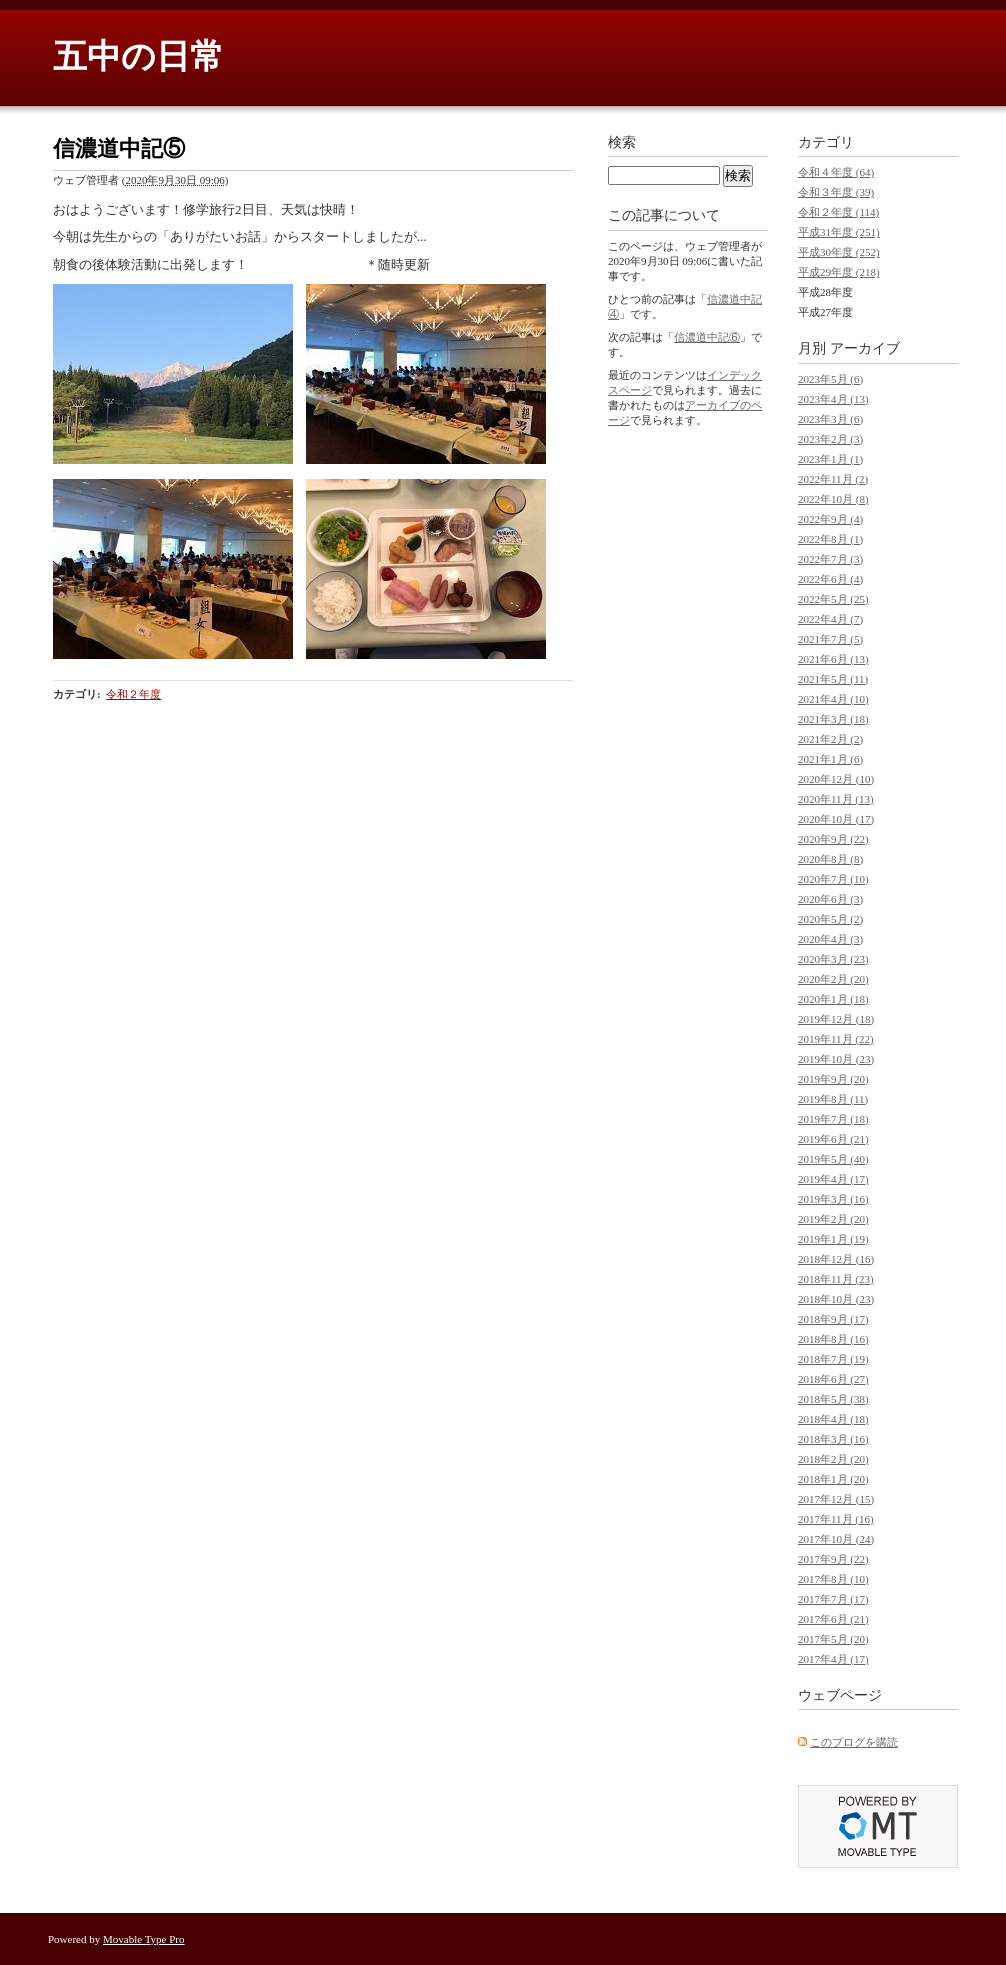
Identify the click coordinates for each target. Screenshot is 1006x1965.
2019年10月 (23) (836, 1059)
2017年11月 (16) (836, 1519)
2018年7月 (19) (833, 1359)
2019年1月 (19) (833, 1239)
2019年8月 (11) (833, 1099)
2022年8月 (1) (830, 539)
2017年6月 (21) (833, 1619)
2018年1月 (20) (833, 1479)
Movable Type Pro (144, 1939)
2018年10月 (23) (836, 1299)
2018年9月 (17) (833, 1319)
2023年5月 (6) (830, 379)
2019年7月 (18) (833, 1119)
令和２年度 (133, 694)
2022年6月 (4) (830, 579)
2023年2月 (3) (830, 439)
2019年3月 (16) (833, 1199)
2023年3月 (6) (830, 419)
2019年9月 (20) (833, 1079)
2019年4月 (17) (833, 1179)
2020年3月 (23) (833, 959)
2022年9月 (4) (830, 519)
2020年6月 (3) (830, 899)
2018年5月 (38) (833, 1399)
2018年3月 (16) (833, 1439)
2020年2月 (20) (833, 979)
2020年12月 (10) (836, 779)
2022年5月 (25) (833, 599)
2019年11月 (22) (836, 1039)
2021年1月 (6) (830, 759)
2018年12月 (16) (836, 1259)
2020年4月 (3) (830, 939)
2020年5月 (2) (830, 919)
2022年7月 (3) (830, 559)
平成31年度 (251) (839, 232)
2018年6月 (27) (833, 1379)
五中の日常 (138, 56)
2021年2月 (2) (830, 739)
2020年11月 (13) (836, 799)
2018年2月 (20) (833, 1459)
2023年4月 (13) (833, 399)
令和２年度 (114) (838, 212)
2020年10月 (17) (836, 819)
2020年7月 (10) (833, 879)
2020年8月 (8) (830, 859)
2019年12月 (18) (836, 1019)
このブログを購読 (854, 1742)
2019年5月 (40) (833, 1159)
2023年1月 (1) (830, 459)
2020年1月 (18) (833, 999)
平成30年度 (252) (839, 252)
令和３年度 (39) (836, 192)
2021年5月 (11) (833, 679)
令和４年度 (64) (836, 172)
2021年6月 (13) (833, 659)
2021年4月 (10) (833, 699)
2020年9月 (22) (833, 839)
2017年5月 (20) (833, 1639)
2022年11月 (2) (833, 479)
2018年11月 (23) (836, 1279)
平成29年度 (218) (839, 272)
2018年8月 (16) (833, 1339)
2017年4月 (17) (833, 1659)
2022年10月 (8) (833, 499)
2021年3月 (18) (833, 719)
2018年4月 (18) (833, 1419)
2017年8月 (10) (833, 1579)
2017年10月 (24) (836, 1539)
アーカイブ (865, 348)
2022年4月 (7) (830, 619)
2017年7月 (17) (833, 1599)
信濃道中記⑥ (707, 337)
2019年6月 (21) (833, 1139)
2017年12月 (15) (836, 1499)
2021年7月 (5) (830, 639)
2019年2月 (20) (833, 1219)
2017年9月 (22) (833, 1559)
